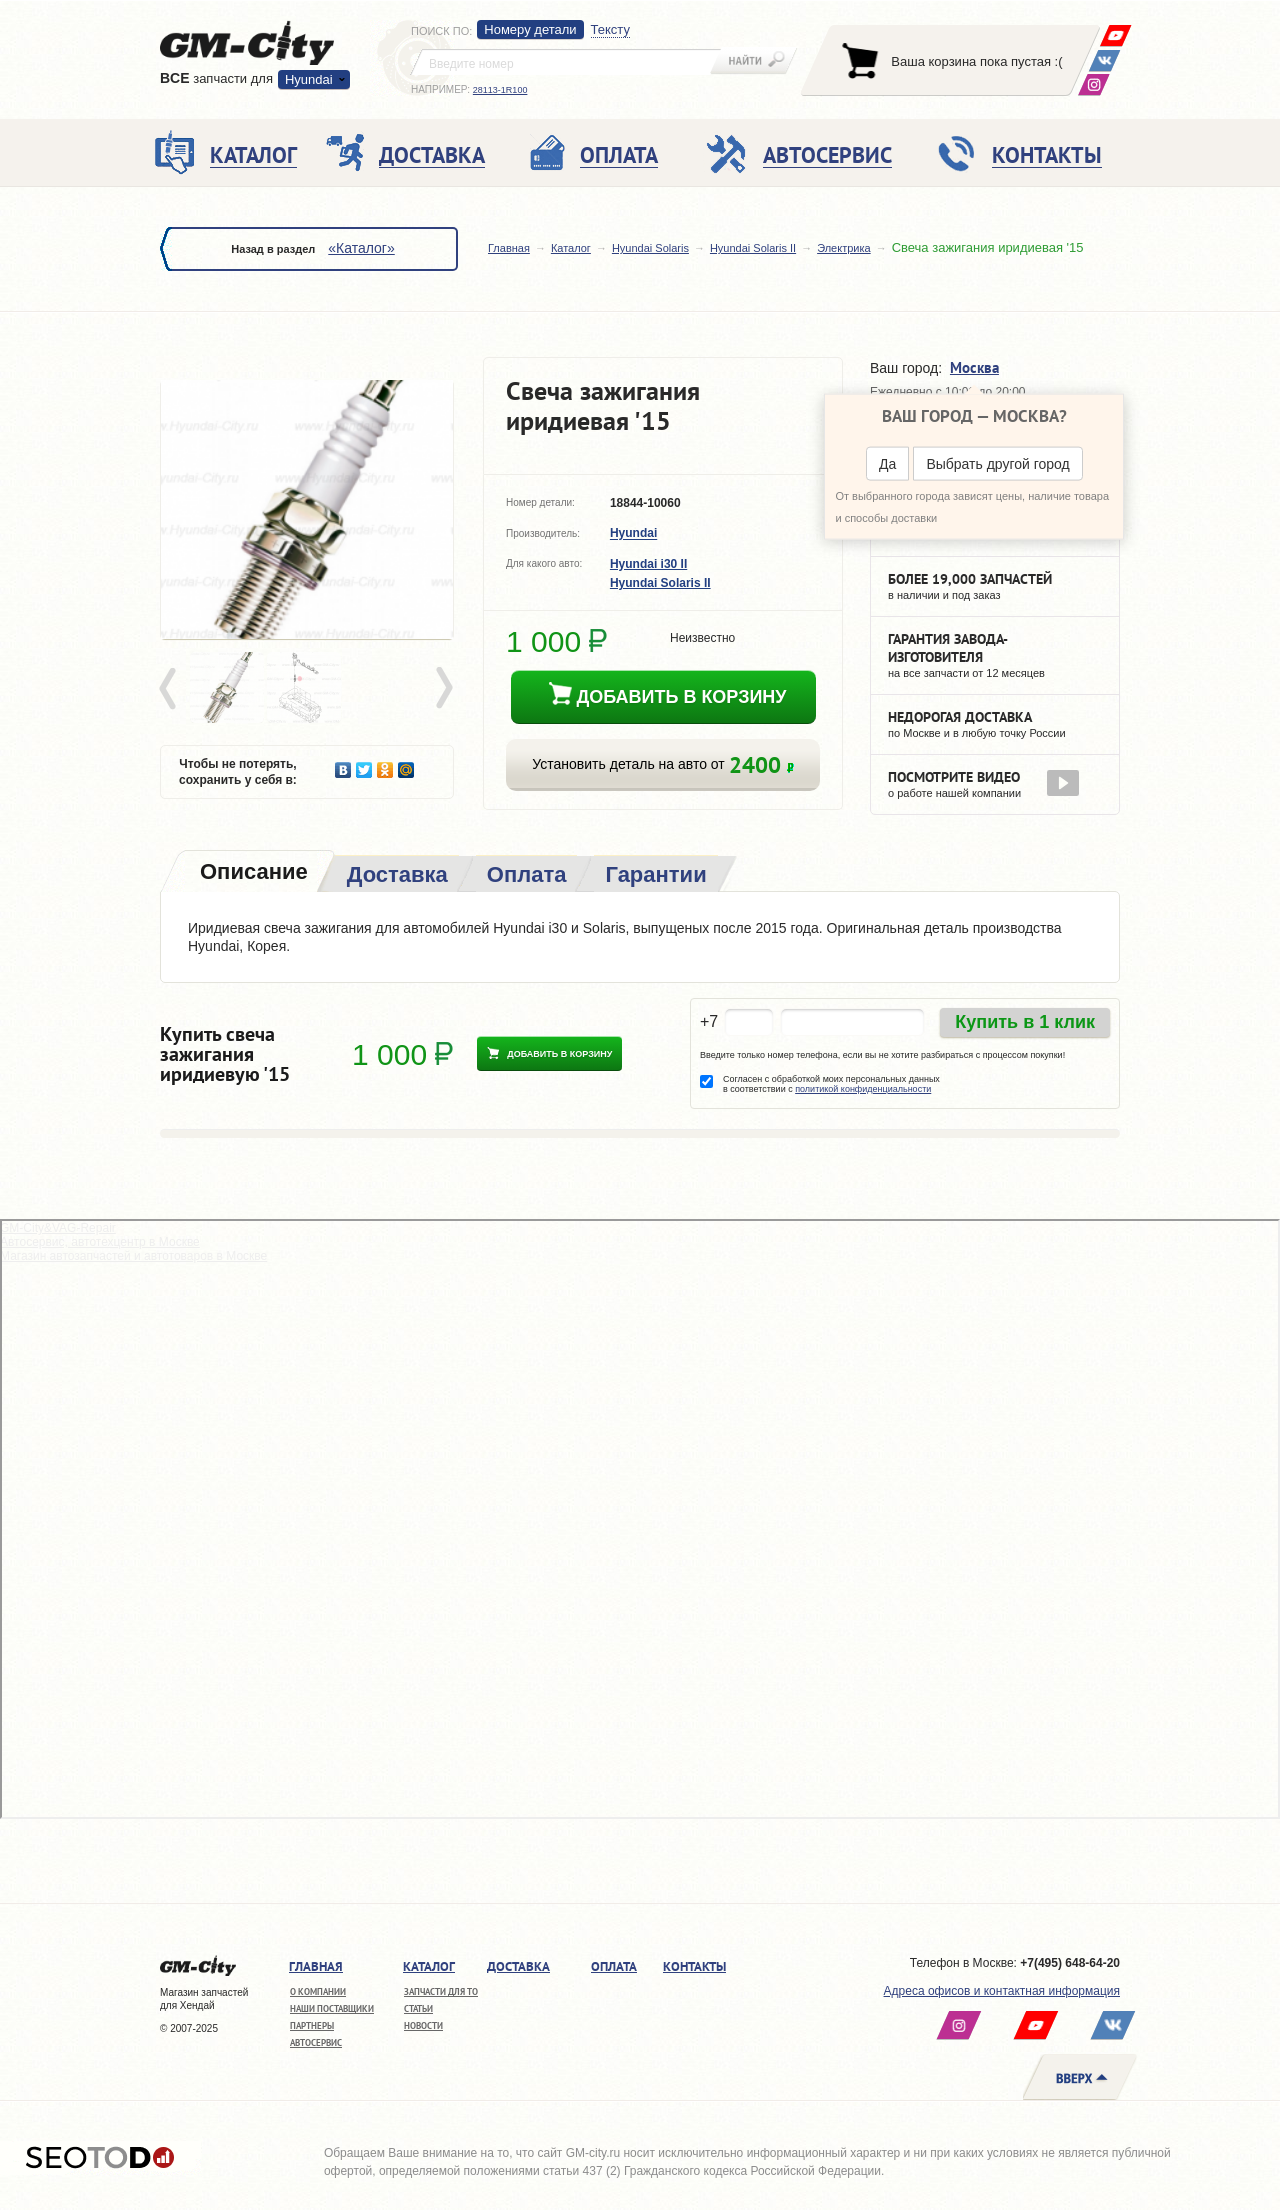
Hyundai (309, 79)
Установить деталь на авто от (662, 764)
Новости (423, 2025)
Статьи (418, 2008)
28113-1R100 (500, 90)
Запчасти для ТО (441, 1991)
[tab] (252, 873)
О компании (318, 1991)
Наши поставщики (332, 2008)
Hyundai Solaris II (753, 248)
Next (443, 689)
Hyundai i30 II (648, 564)
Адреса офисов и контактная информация (1002, 1991)
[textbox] (566, 62)
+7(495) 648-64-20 (1070, 1963)
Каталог (571, 248)
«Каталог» (361, 248)
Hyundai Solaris (650, 248)
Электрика (844, 248)
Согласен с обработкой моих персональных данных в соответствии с (831, 1084)
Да (887, 464)
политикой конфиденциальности (863, 1089)
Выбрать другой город (997, 464)
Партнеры (312, 2025)
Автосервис (316, 2042)
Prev (171, 689)
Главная (509, 248)
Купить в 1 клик (1025, 1022)
